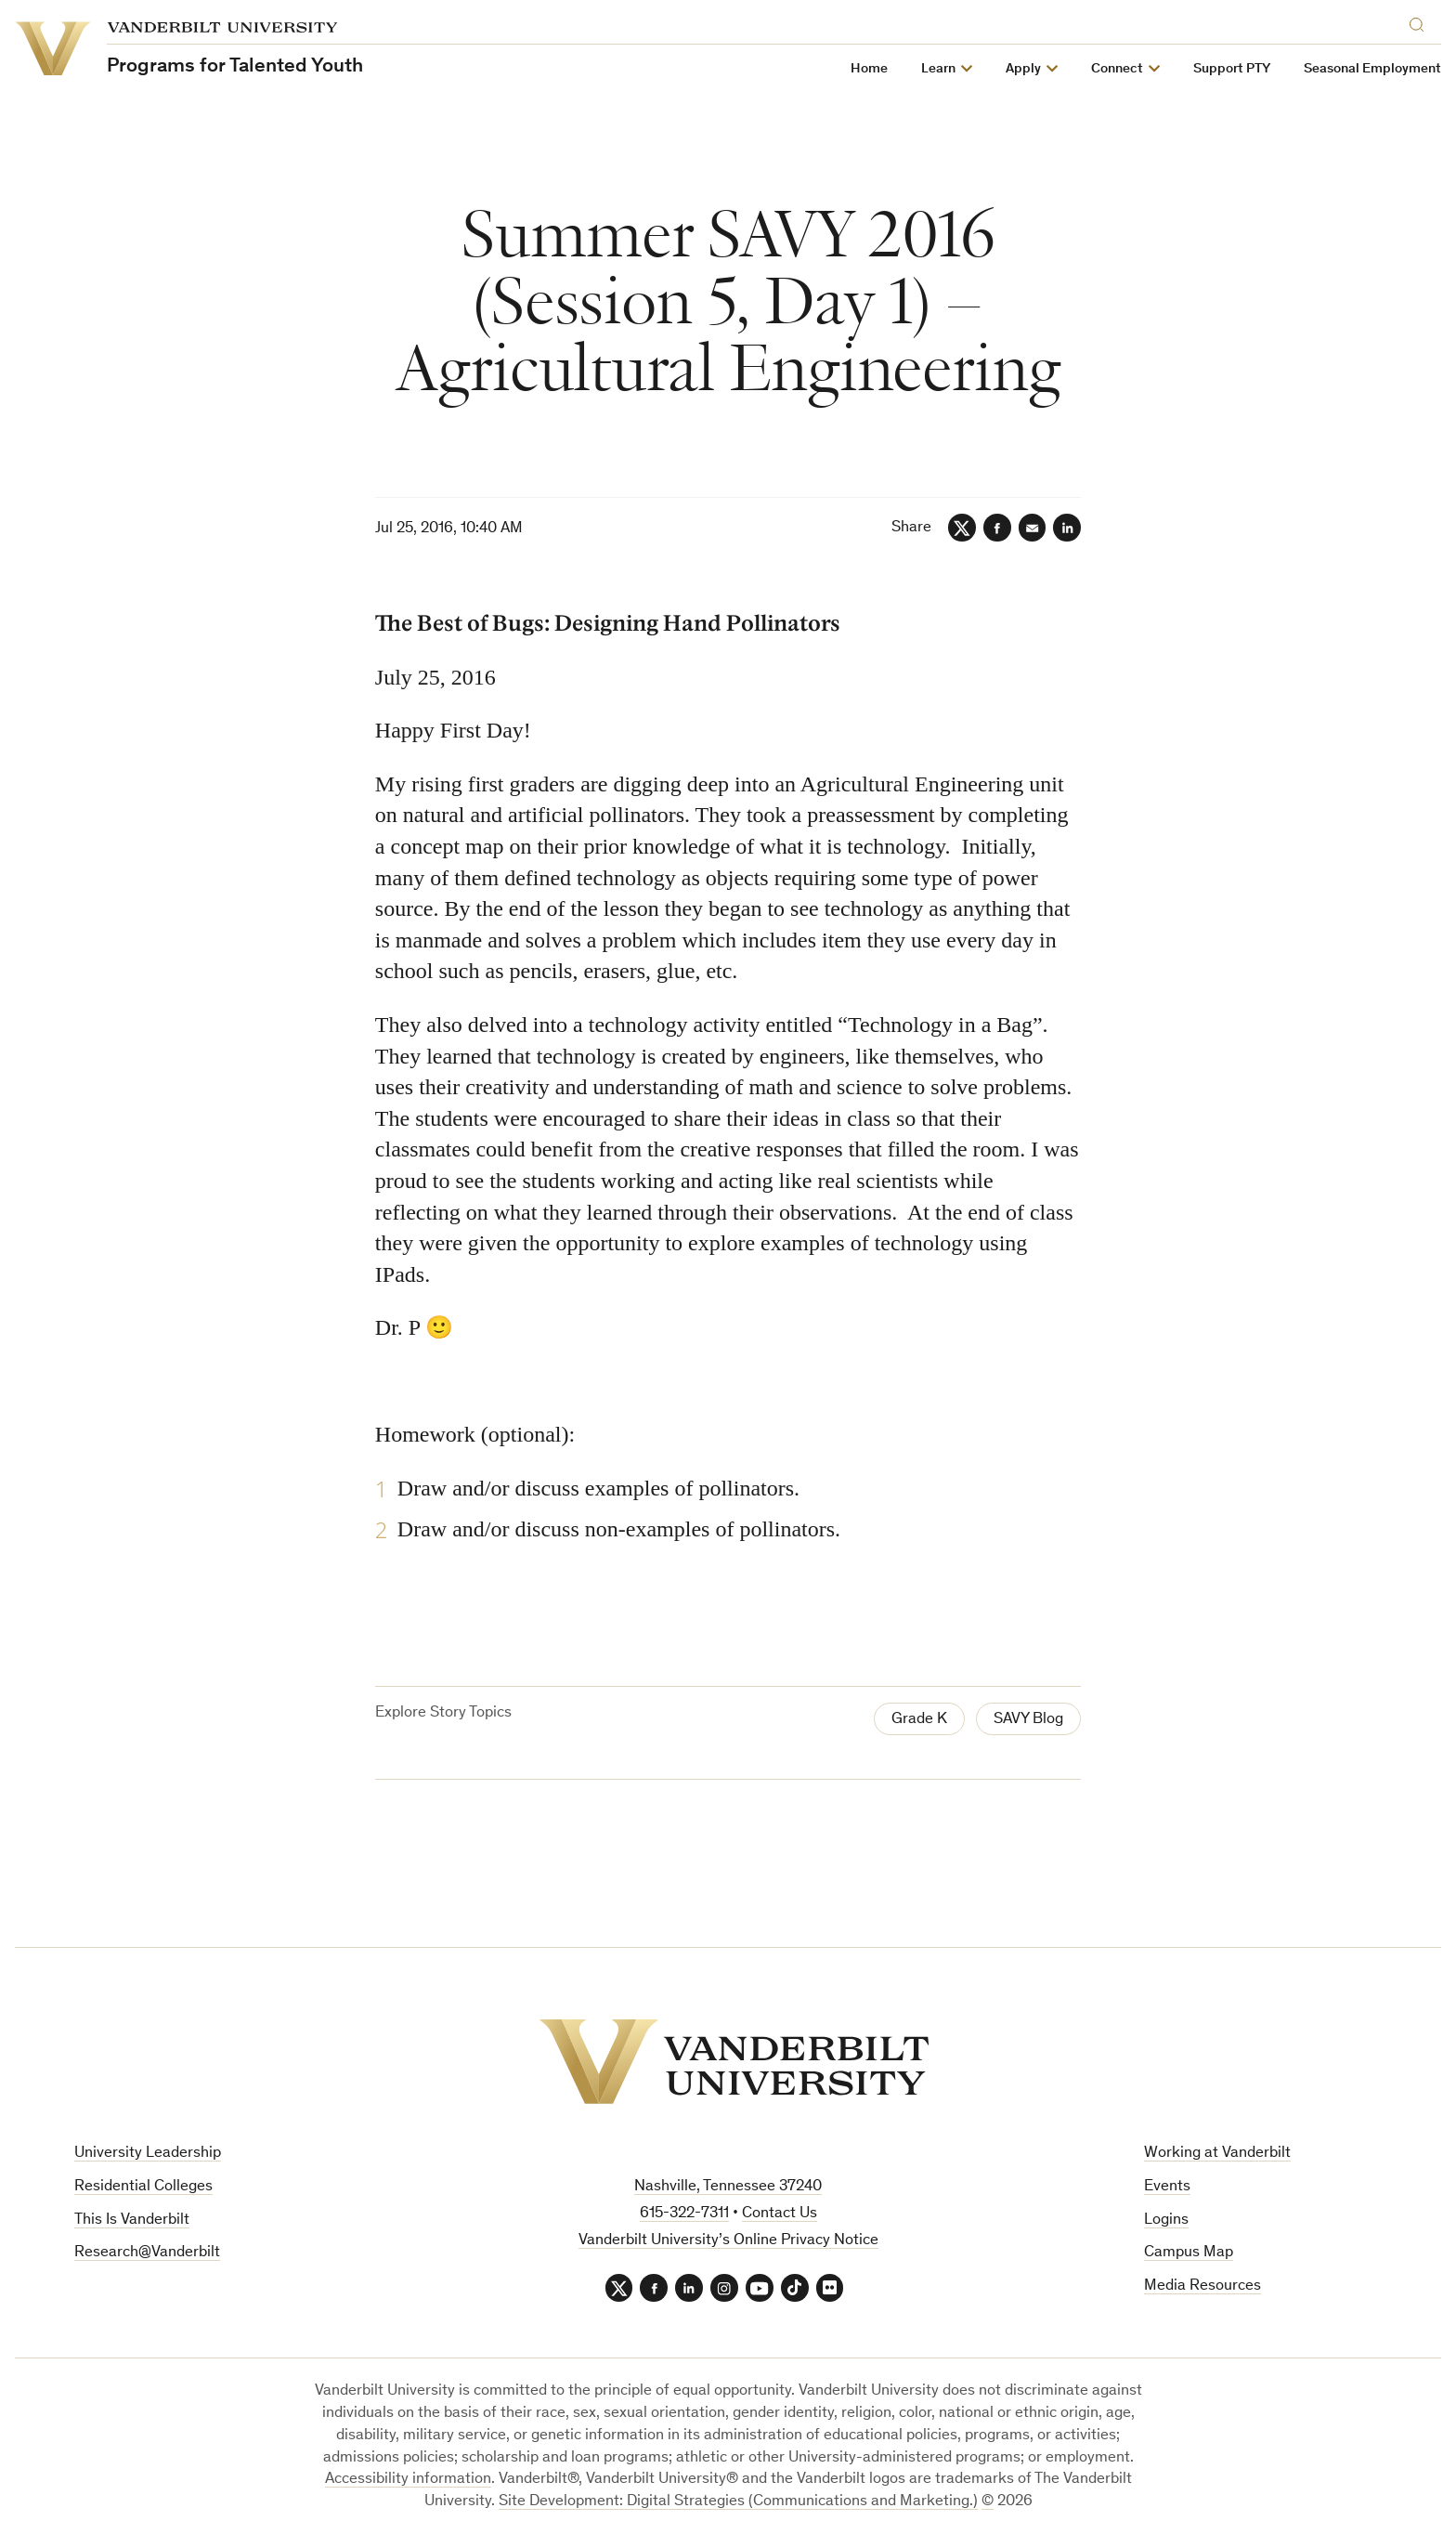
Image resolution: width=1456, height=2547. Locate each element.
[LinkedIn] (1067, 528)
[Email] (1032, 528)
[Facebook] (996, 528)
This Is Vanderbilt (131, 2220)
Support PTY (1231, 69)
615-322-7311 (684, 2214)
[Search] (1420, 22)
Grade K (919, 1720)
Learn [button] (938, 69)
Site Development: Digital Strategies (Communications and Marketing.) (738, 2502)
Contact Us (779, 2214)
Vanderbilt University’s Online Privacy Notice (728, 2241)
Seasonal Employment (1372, 69)
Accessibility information (408, 2480)
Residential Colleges (143, 2187)
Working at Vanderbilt (1217, 2154)
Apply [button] (1023, 69)
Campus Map (1188, 2253)
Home (869, 69)
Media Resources (1202, 2286)
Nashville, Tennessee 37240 (728, 2187)
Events (1167, 2187)
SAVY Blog (1028, 1720)
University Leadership (147, 2154)
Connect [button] (1117, 69)
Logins (1166, 2220)
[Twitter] (961, 528)
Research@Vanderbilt (147, 2253)
